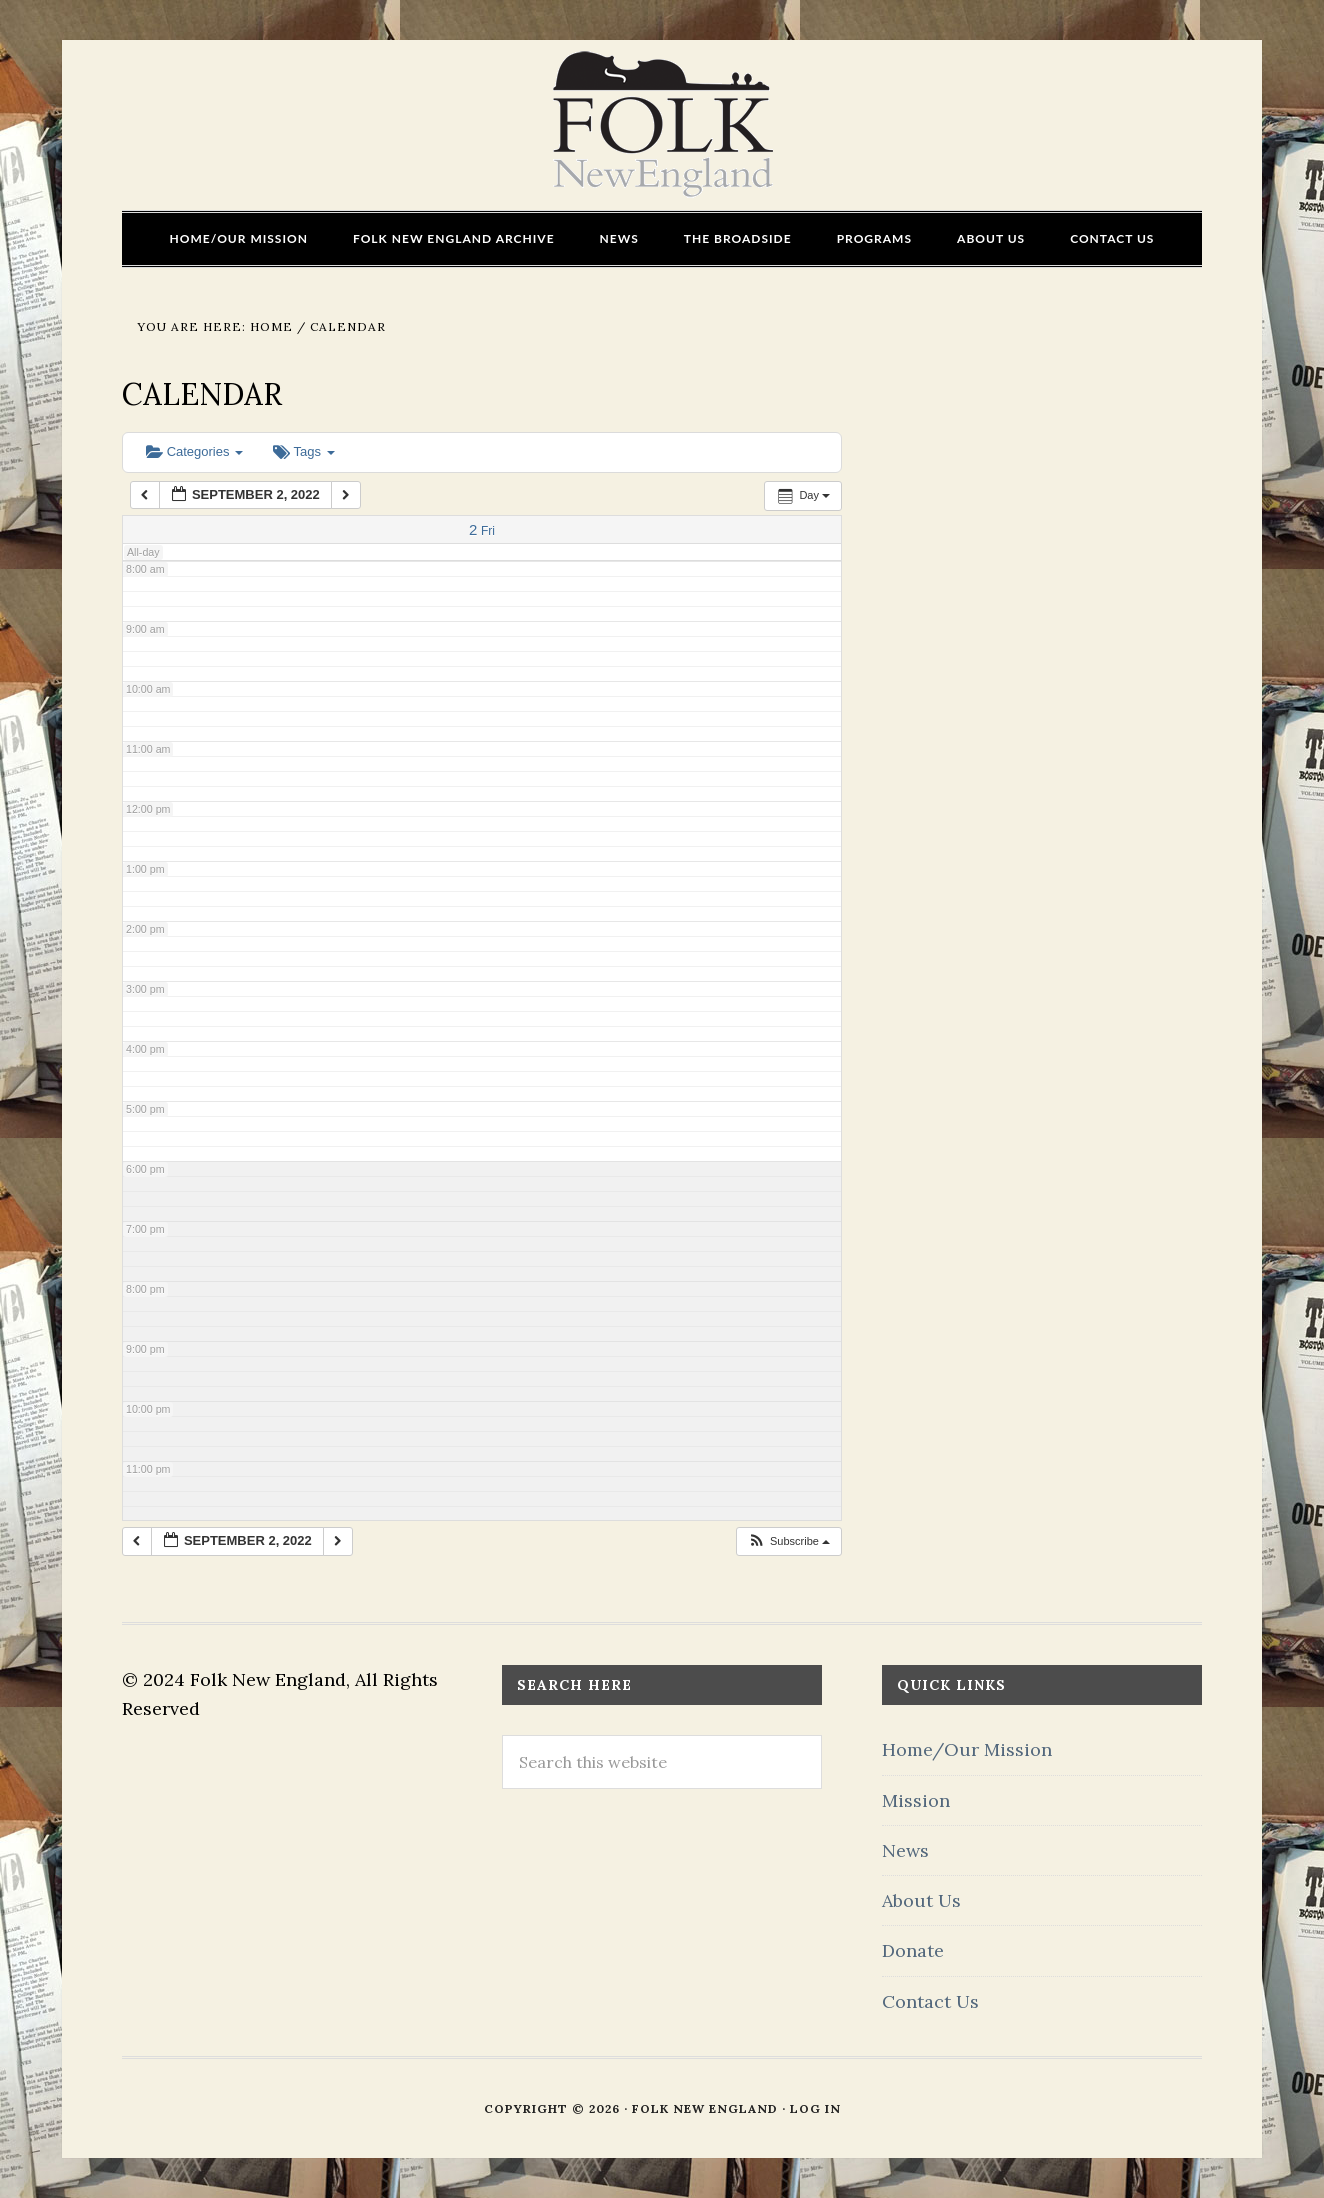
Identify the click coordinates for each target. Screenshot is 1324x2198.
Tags (303, 451)
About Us (921, 1900)
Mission (916, 1800)
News (905, 1850)
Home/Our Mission (967, 1749)
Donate (913, 1950)
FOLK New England (662, 125)
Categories (194, 451)
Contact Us (930, 2001)
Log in (815, 2108)
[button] (788, 1541)
